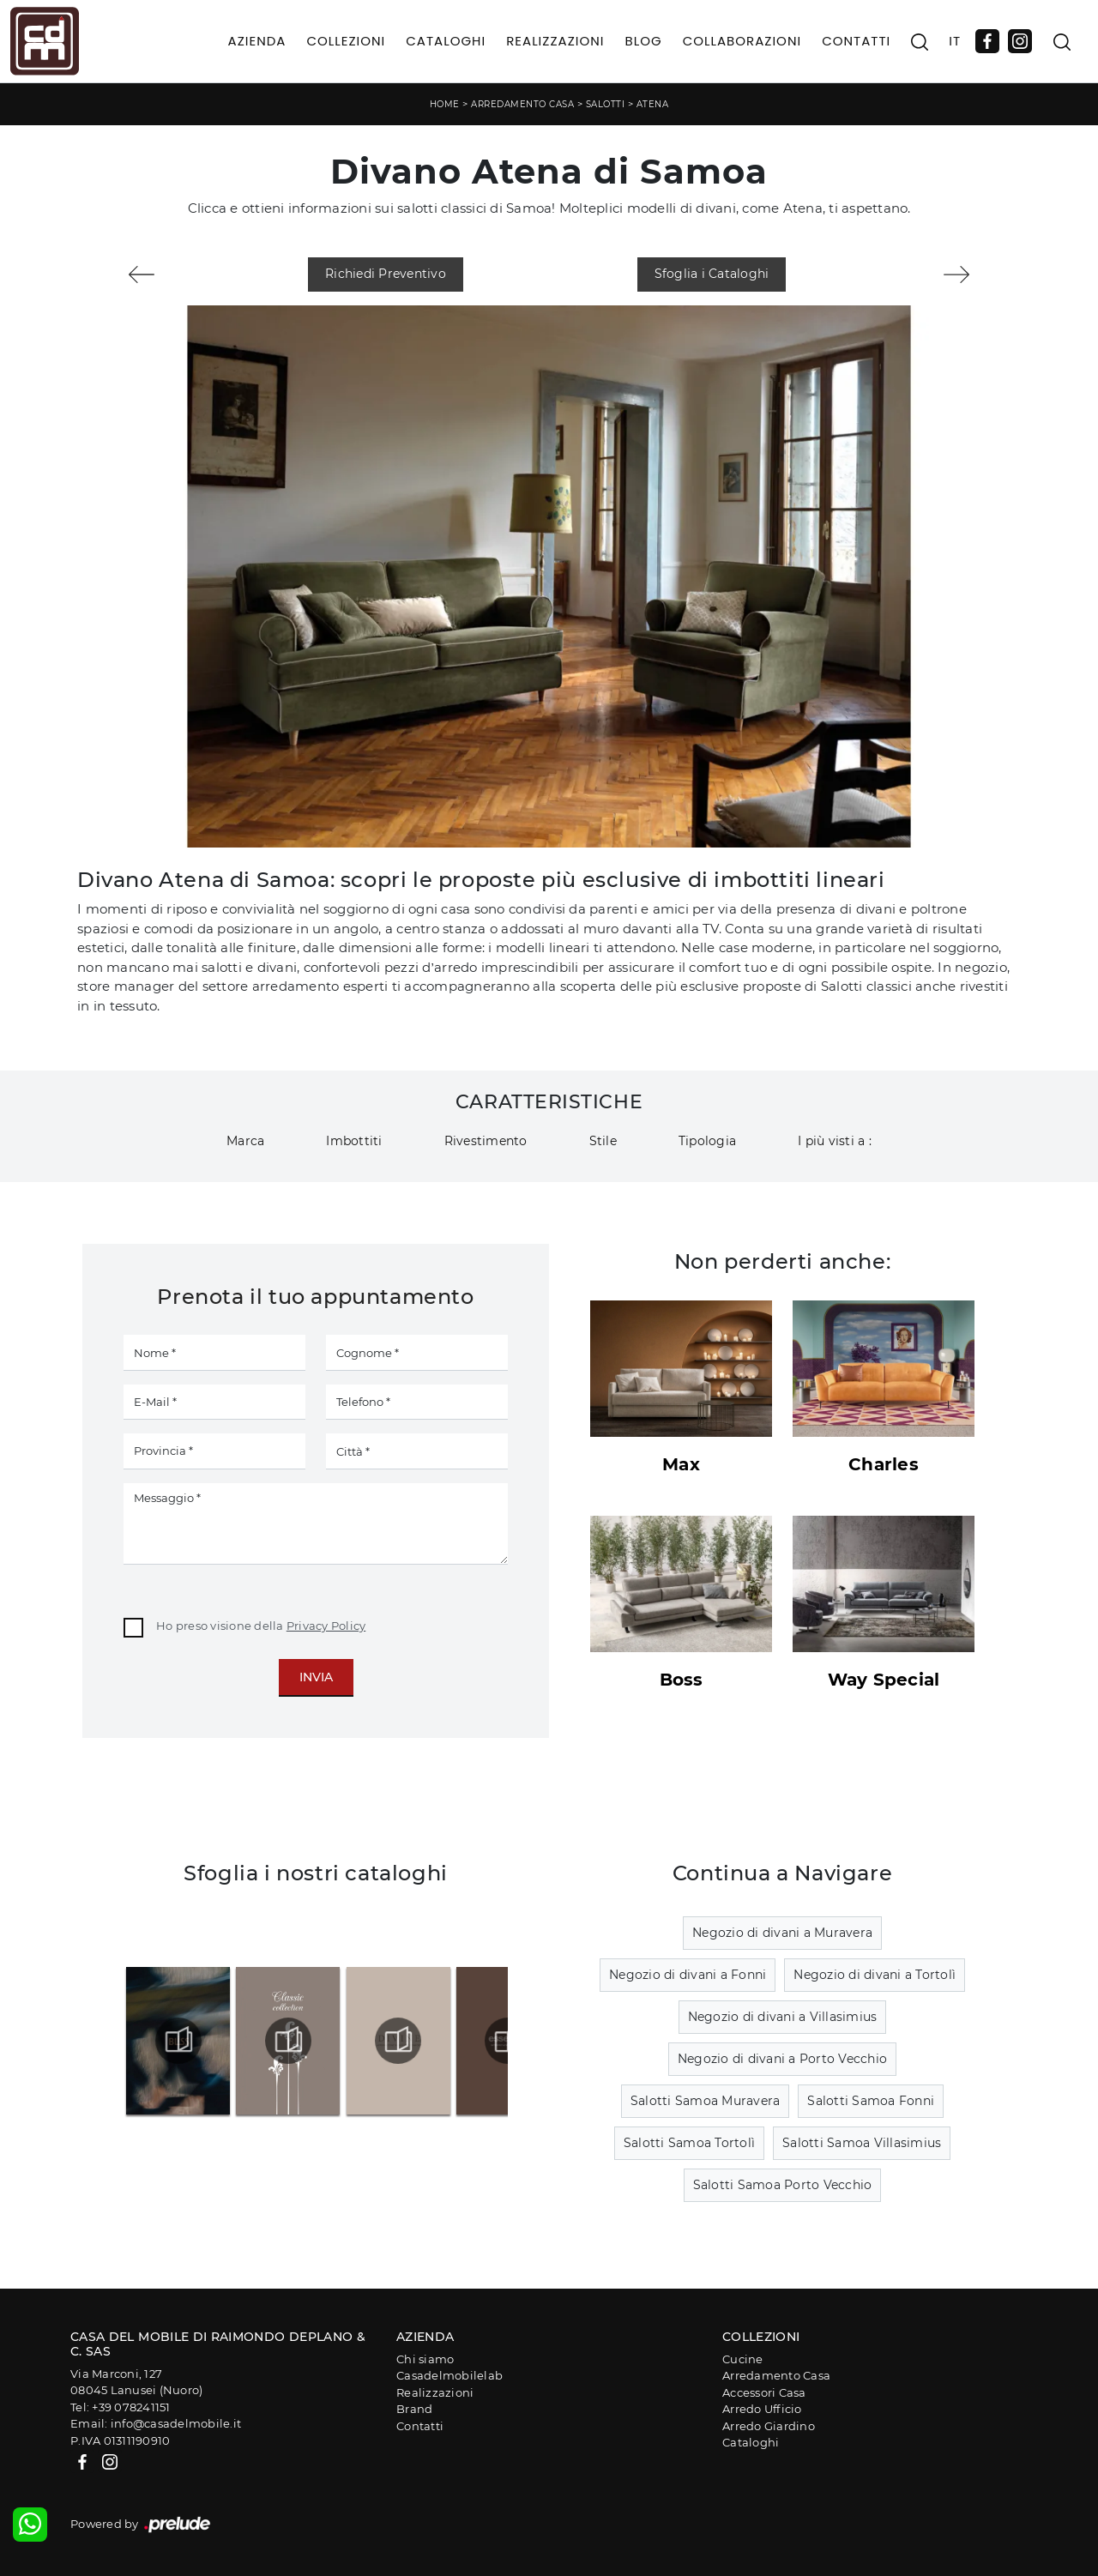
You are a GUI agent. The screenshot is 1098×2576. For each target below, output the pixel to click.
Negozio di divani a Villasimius (783, 2016)
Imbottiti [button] (354, 1141)
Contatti (856, 41)
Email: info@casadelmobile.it (155, 2423)
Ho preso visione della (260, 1625)
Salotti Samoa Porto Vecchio (782, 2185)
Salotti (605, 104)
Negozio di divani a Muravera (782, 1932)
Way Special (884, 1679)
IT (955, 41)
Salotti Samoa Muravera (705, 2100)
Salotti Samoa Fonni (870, 2100)
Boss (681, 1679)
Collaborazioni (742, 41)
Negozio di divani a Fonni (687, 1974)
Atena (652, 104)
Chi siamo (425, 2359)
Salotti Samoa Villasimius (861, 2143)
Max (681, 1464)
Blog (642, 41)
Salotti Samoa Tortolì (689, 2143)
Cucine (742, 2359)
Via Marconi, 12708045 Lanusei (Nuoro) (136, 2382)
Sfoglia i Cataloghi (712, 273)
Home (445, 104)
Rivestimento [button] (486, 1141)
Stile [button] (603, 1141)
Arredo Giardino (768, 2426)
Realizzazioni (555, 41)
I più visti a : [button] (835, 1141)
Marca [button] (245, 1141)
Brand (414, 2409)
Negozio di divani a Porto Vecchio (782, 2058)
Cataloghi (446, 41)
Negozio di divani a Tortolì (874, 1974)
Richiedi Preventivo (385, 273)
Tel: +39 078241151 (120, 2407)
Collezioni (345, 41)
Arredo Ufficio (762, 2409)
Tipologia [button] (707, 1141)
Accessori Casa (764, 2392)
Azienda (257, 41)
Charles (883, 1464)
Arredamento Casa (522, 104)
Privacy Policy (326, 1625)
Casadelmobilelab (449, 2375)
